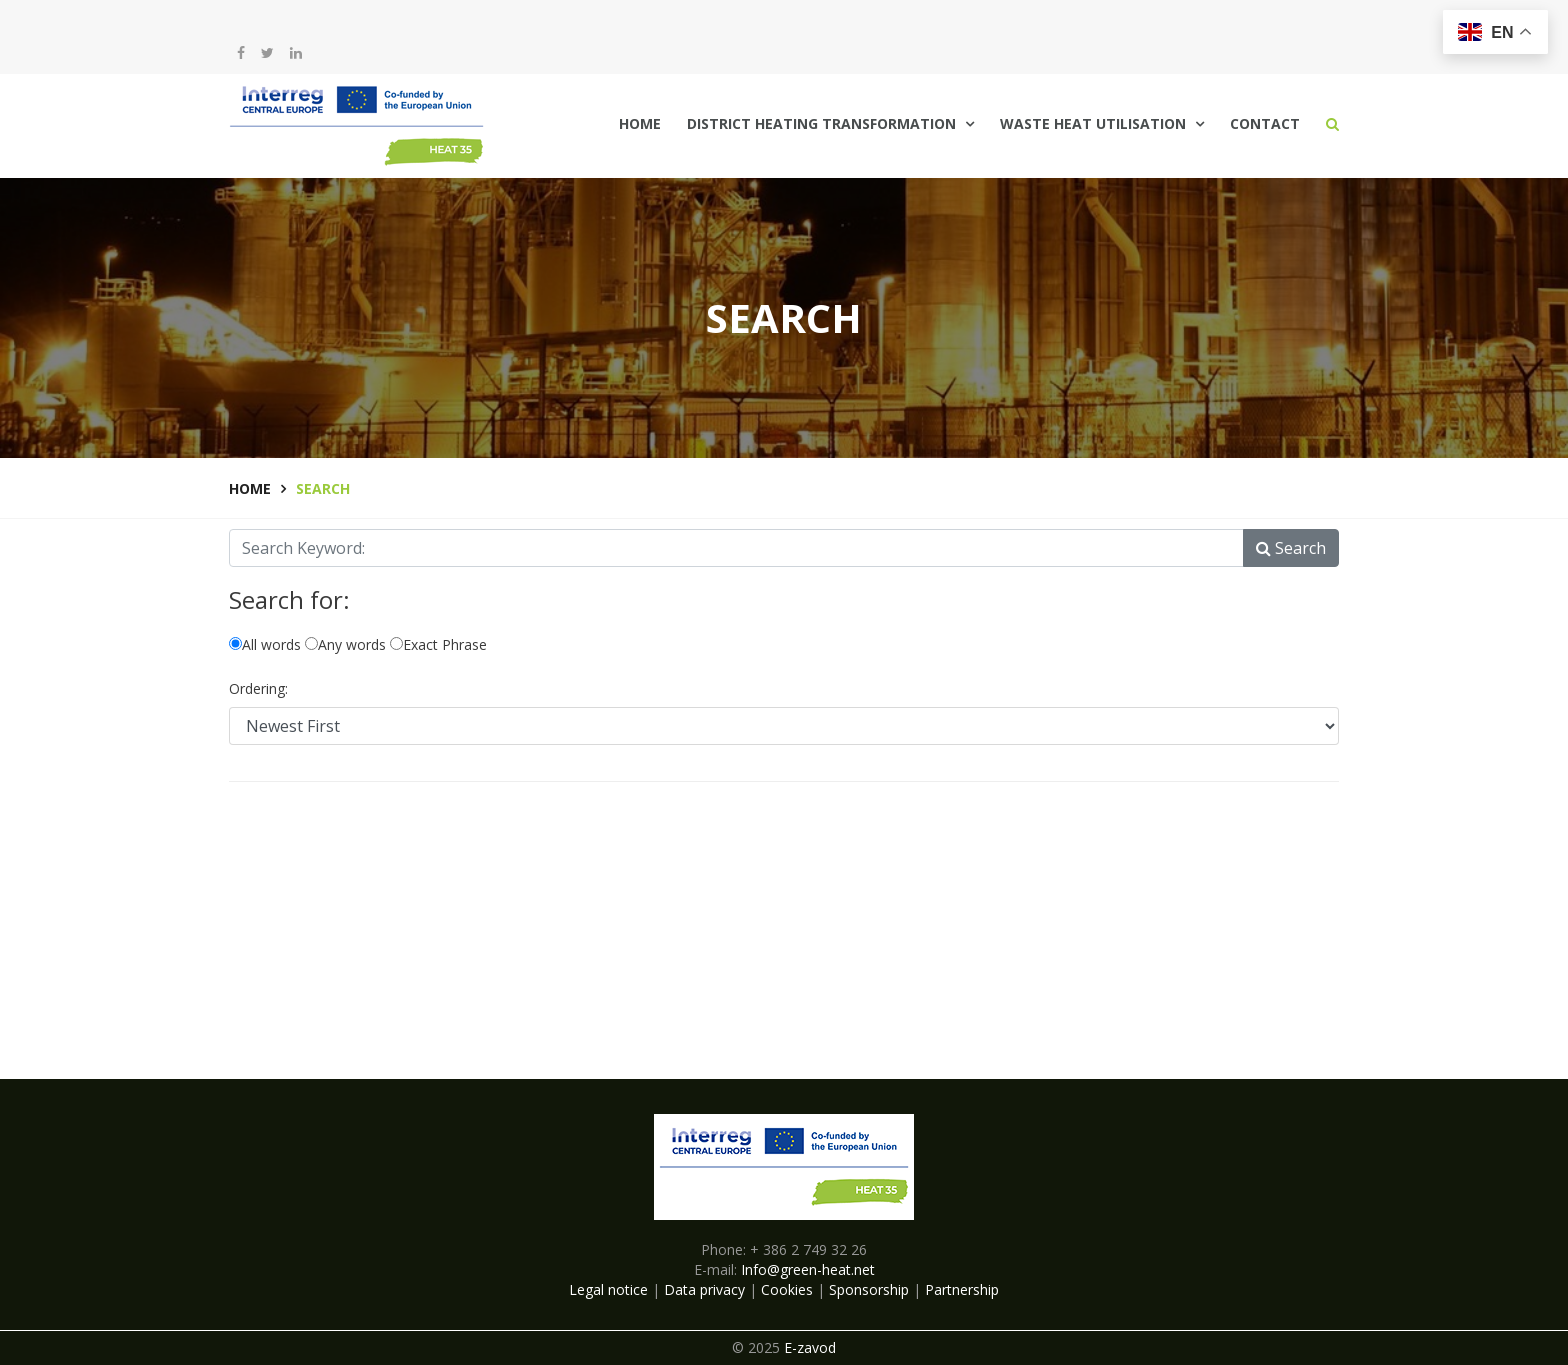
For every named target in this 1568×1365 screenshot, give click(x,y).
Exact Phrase (438, 644)
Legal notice (608, 1289)
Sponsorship (869, 1289)
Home (640, 123)
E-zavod (810, 1347)
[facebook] (241, 53)
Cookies (787, 1289)
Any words (345, 644)
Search (1291, 548)
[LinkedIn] (296, 53)
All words (265, 644)
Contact (1265, 123)
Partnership (962, 1289)
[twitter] (267, 53)
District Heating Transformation (821, 123)
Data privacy (704, 1289)
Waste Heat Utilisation (1093, 123)
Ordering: (258, 688)
